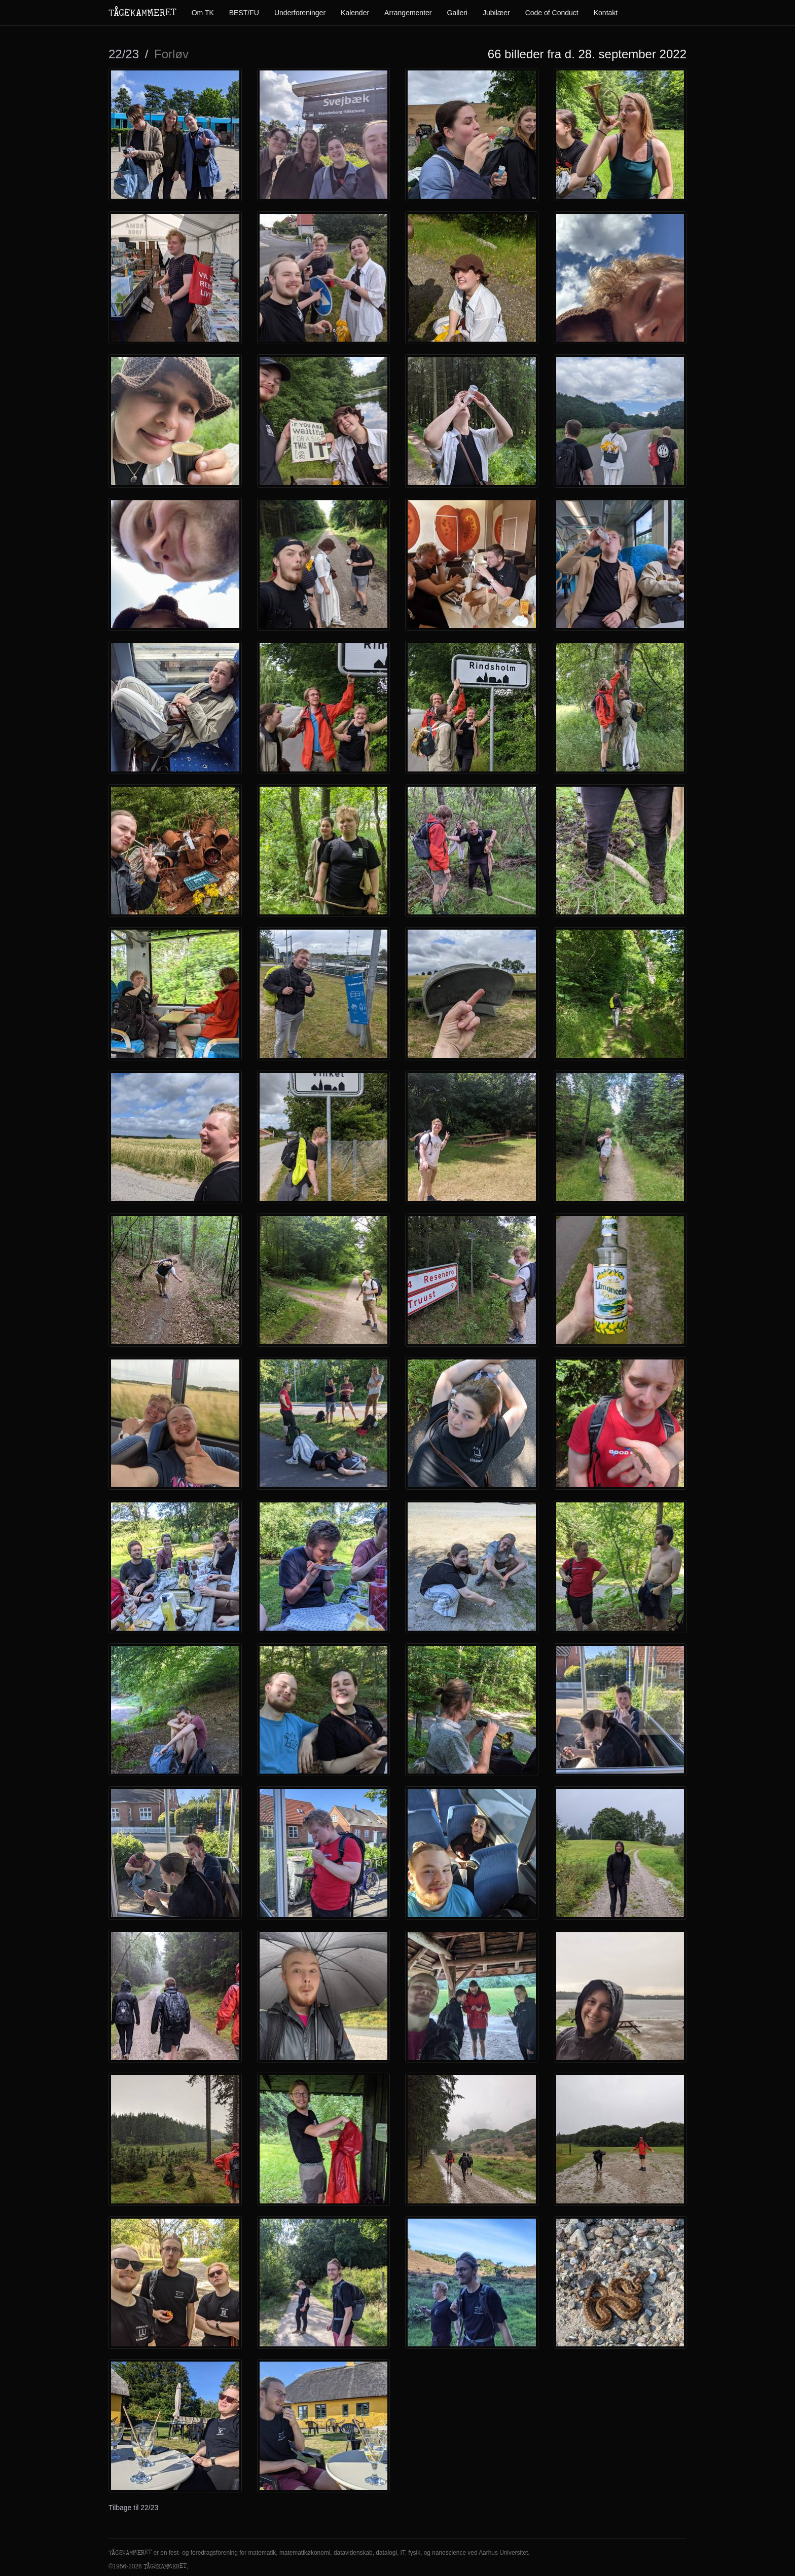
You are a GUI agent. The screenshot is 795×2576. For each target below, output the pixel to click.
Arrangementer (407, 13)
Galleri (457, 13)
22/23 (124, 54)
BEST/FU (244, 13)
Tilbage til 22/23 (133, 2508)
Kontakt (606, 13)
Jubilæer (496, 13)
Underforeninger (300, 13)
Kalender (355, 13)
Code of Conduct (552, 13)
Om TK (203, 13)
